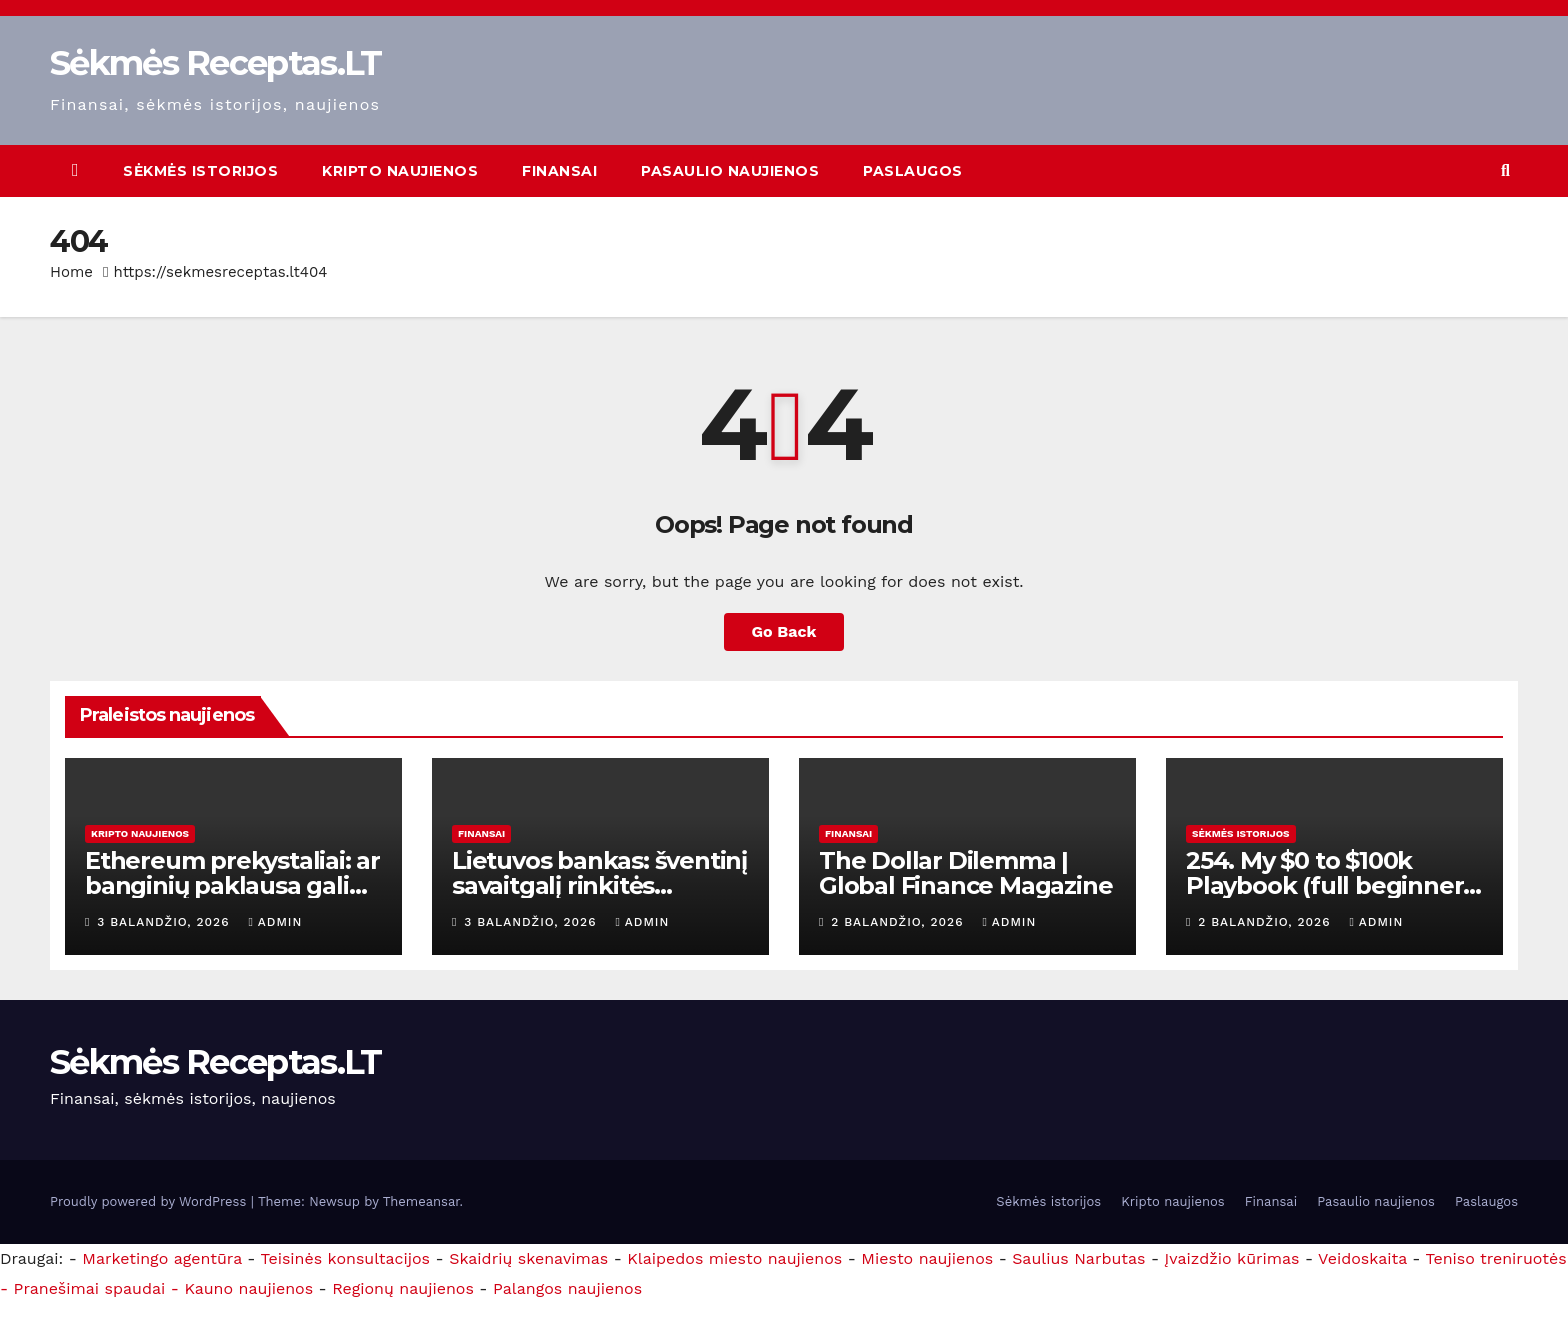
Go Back (784, 631)
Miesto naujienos (927, 1258)
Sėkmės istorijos (200, 171)
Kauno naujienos (248, 1288)
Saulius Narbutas (1078, 1258)
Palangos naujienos (567, 1288)
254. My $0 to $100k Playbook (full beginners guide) (1330, 885)
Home (71, 272)
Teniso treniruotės (1496, 1258)
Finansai (559, 171)
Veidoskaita (1362, 1258)
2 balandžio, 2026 (899, 922)
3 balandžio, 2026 (165, 922)
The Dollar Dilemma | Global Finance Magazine (965, 873)
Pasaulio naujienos (730, 171)
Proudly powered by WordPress (150, 1201)
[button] (1505, 170)
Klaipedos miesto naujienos (734, 1258)
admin (275, 922)
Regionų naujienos (403, 1288)
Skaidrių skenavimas (528, 1258)
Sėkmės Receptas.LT (215, 63)
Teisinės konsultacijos (346, 1258)
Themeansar (421, 1201)
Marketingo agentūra (162, 1258)
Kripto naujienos (400, 171)
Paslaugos (913, 171)
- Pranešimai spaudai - (92, 1288)
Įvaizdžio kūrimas (1232, 1258)
